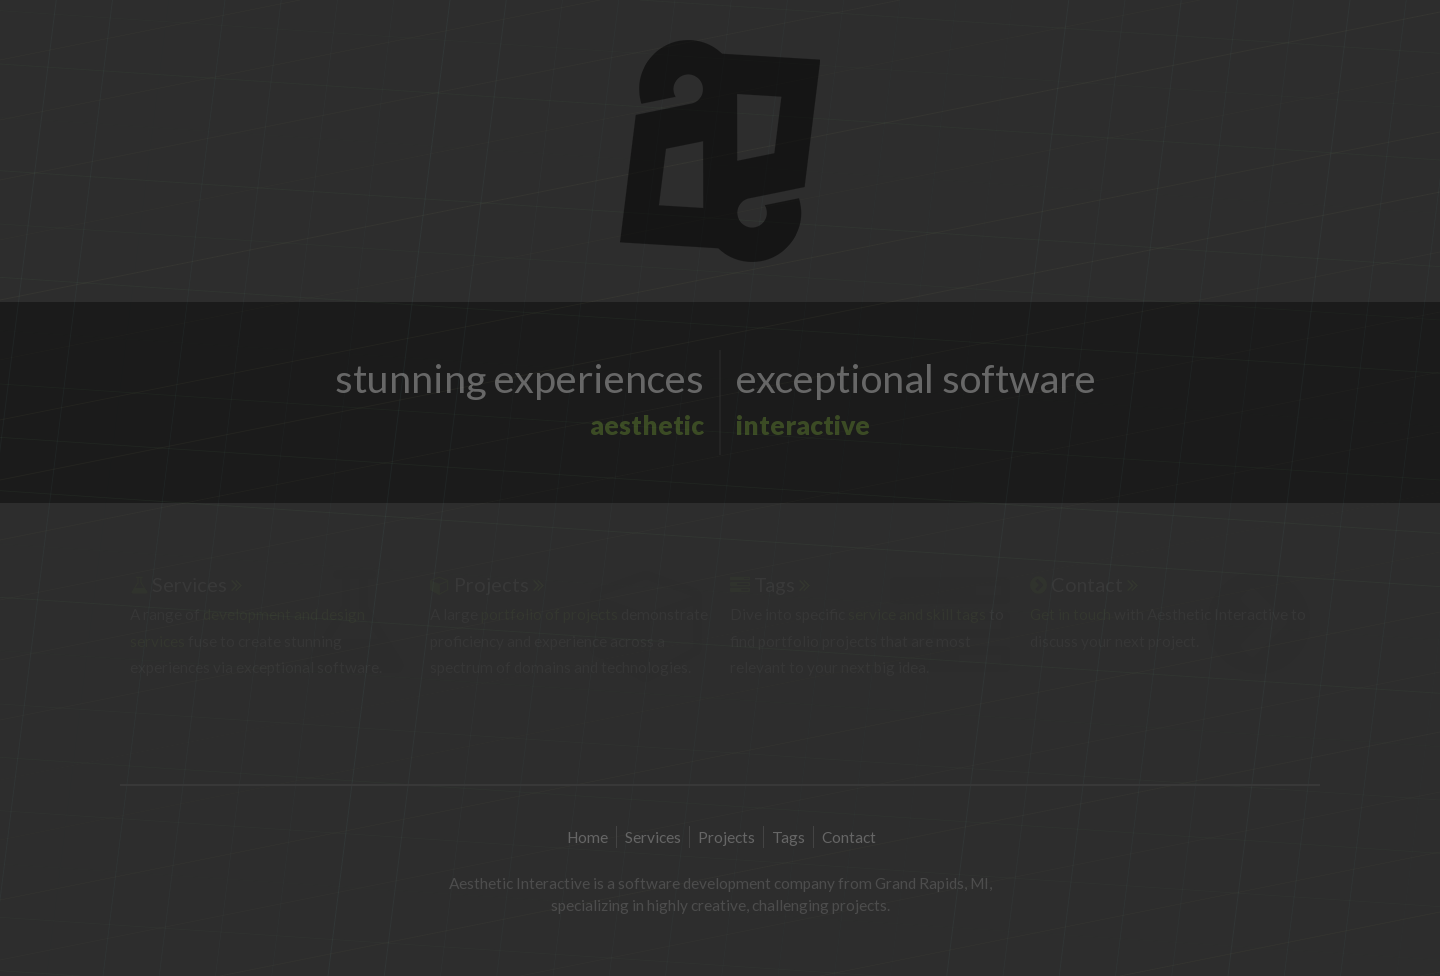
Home (589, 837)
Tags (790, 837)
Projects (728, 837)
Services (654, 837)
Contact (849, 837)
